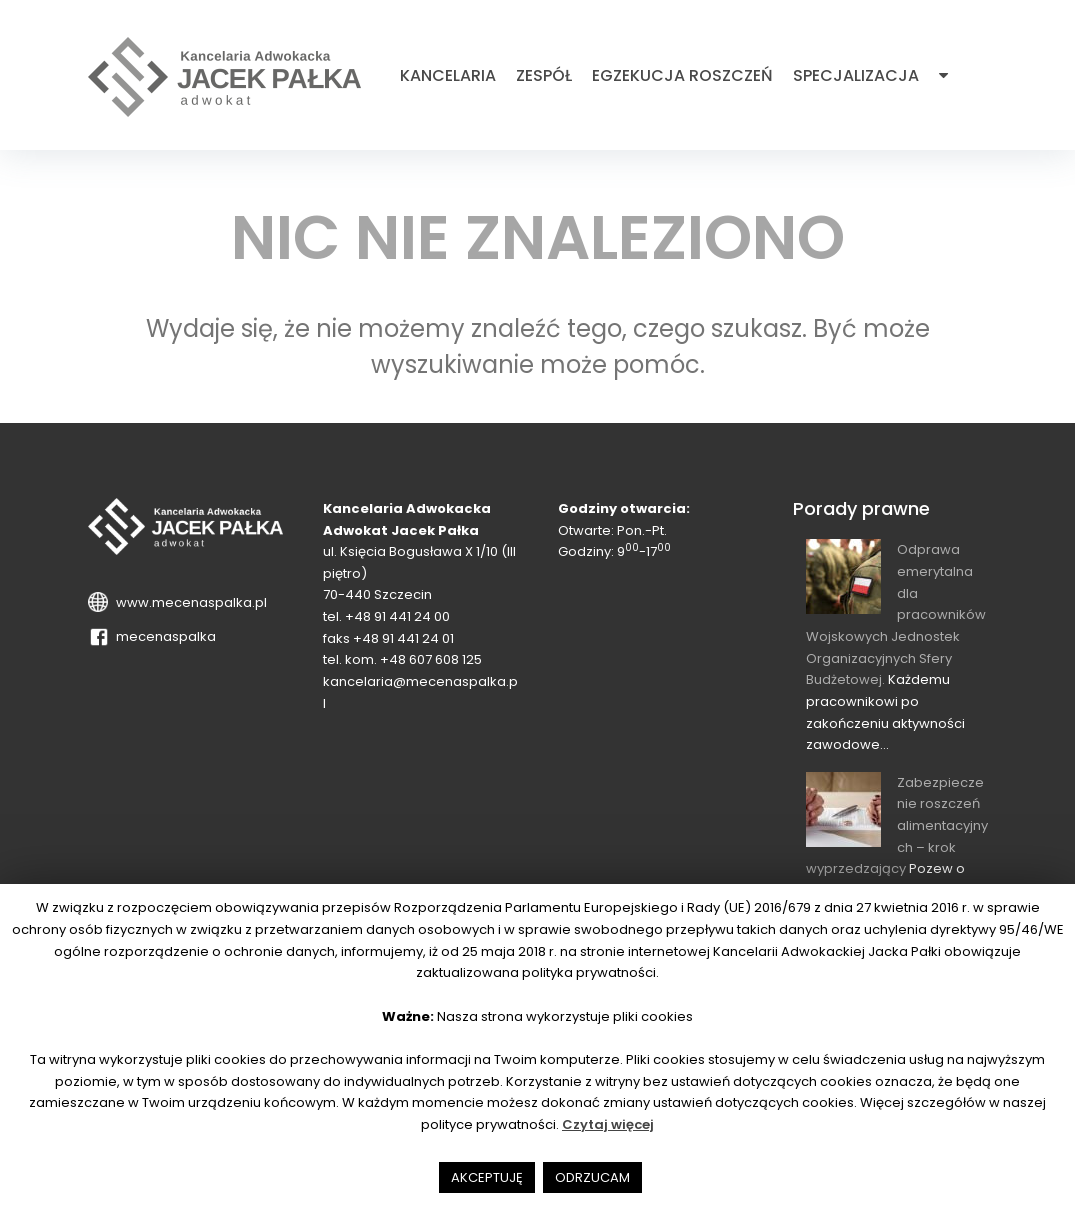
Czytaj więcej (608, 1124)
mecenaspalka (163, 636)
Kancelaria (448, 76)
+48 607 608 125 (431, 659)
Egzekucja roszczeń (682, 76)
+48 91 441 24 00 (397, 616)
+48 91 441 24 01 (403, 638)
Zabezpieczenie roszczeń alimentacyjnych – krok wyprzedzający (897, 826)
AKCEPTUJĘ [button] (487, 1177)
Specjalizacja (856, 76)
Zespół (544, 76)
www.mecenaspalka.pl (188, 602)
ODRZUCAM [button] (592, 1177)
